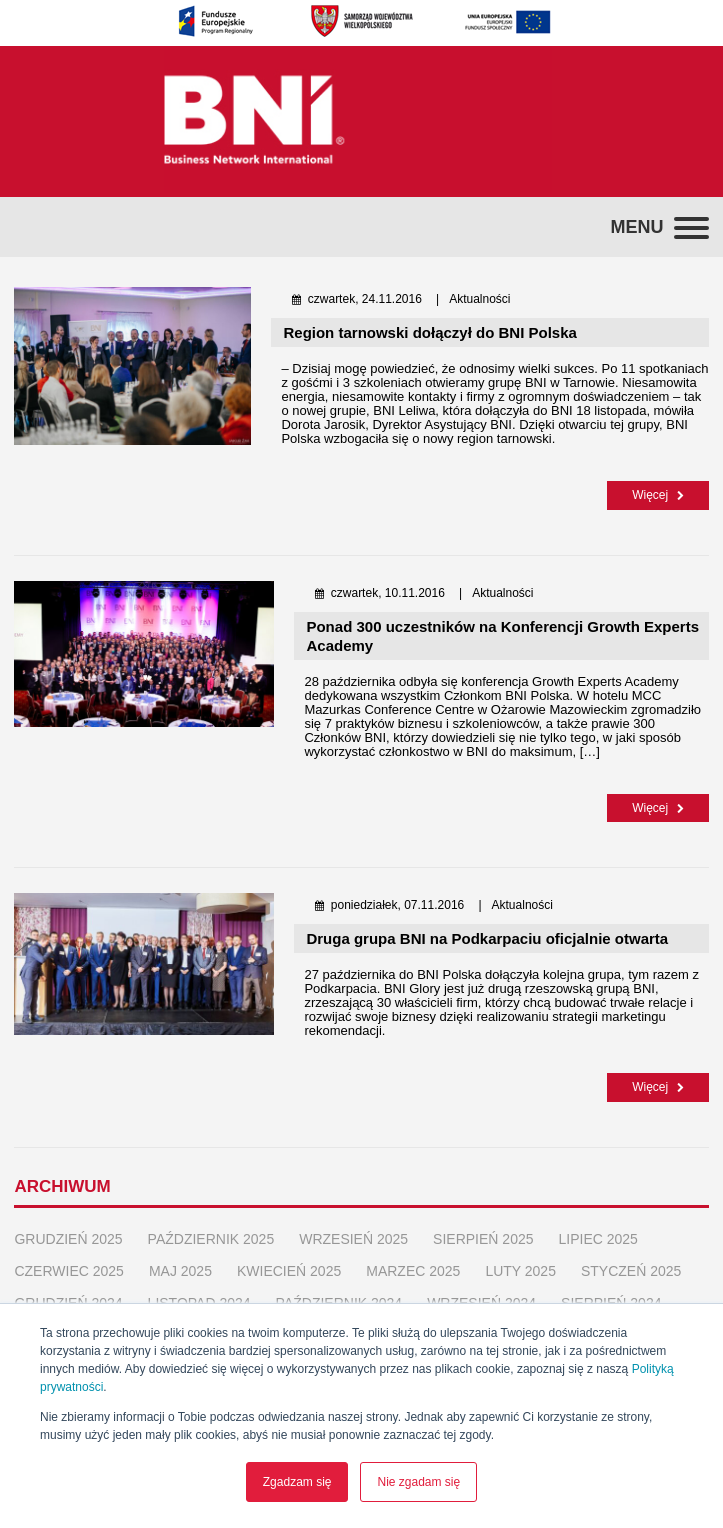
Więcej (657, 495)
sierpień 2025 (483, 1237)
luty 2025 (520, 1269)
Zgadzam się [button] (297, 1482)
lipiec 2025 (598, 1237)
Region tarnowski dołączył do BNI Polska (429, 332)
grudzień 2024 (68, 1301)
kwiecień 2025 (289, 1269)
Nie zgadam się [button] (418, 1482)
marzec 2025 (413, 1269)
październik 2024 (339, 1301)
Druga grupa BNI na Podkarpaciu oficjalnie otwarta (489, 937)
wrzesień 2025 (353, 1237)
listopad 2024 (199, 1301)
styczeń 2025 (631, 1269)
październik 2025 (211, 1237)
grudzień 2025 (68, 1237)
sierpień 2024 (611, 1301)
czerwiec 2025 (68, 1269)
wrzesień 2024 (481, 1301)
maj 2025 (180, 1269)
